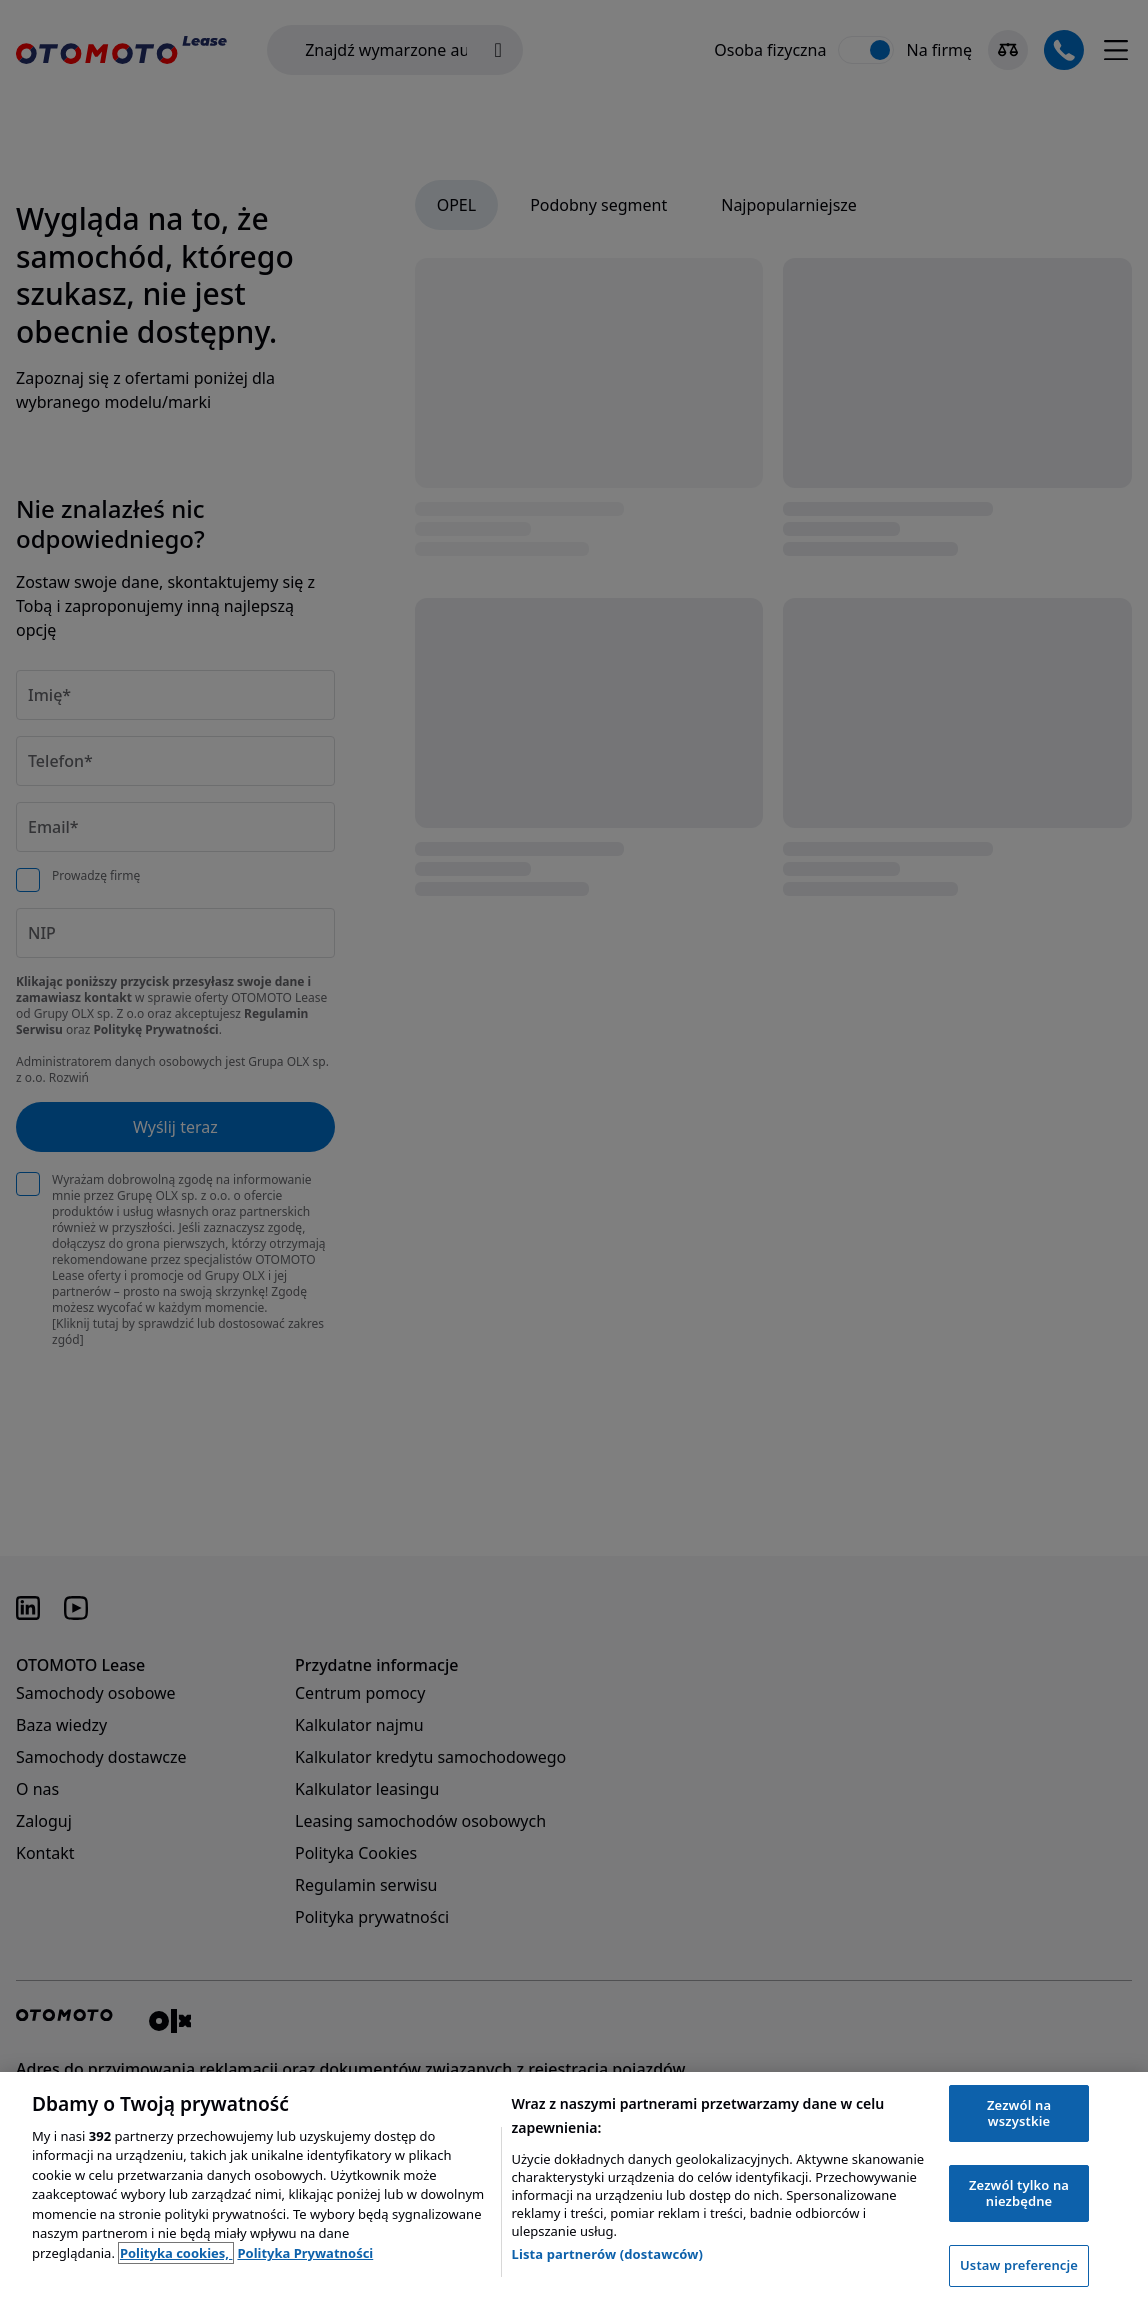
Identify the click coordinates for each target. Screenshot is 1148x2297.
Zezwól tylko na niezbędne (1019, 2193)
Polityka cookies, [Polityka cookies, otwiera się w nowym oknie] (176, 2253)
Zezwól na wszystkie (1019, 2113)
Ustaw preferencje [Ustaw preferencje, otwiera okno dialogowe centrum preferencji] (1019, 2265)
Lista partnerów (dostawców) (608, 2254)
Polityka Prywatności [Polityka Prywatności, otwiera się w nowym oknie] (305, 2253)
